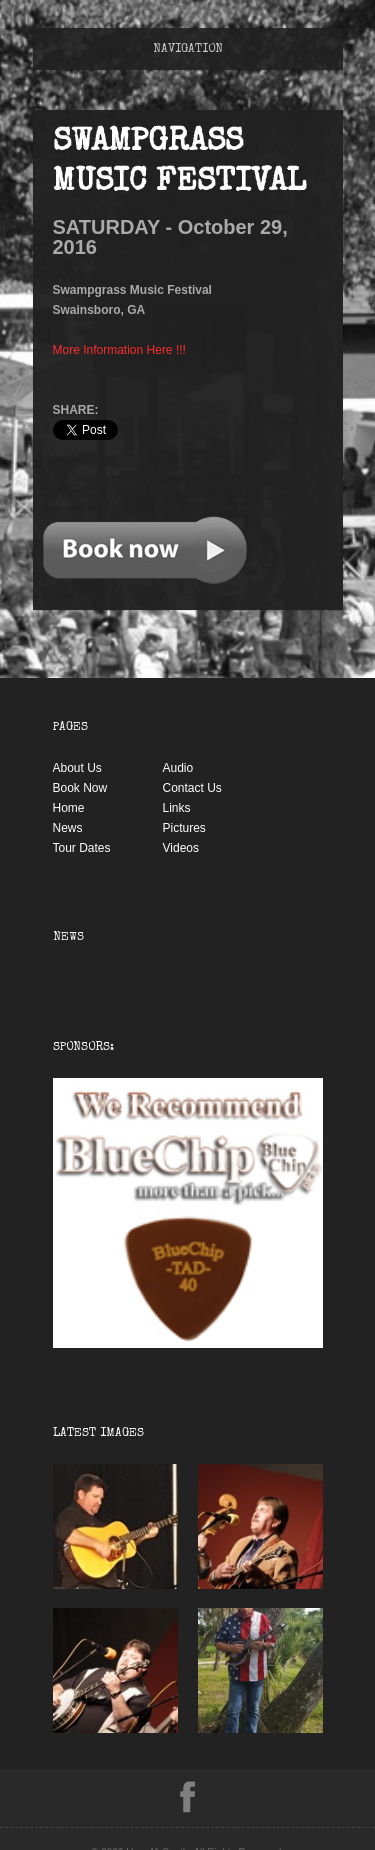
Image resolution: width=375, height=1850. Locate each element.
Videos (181, 848)
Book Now (80, 788)
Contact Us (192, 788)
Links (177, 808)
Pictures (184, 828)
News (68, 828)
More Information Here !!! (119, 350)
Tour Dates (82, 848)
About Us (77, 768)
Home (69, 808)
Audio (178, 768)
